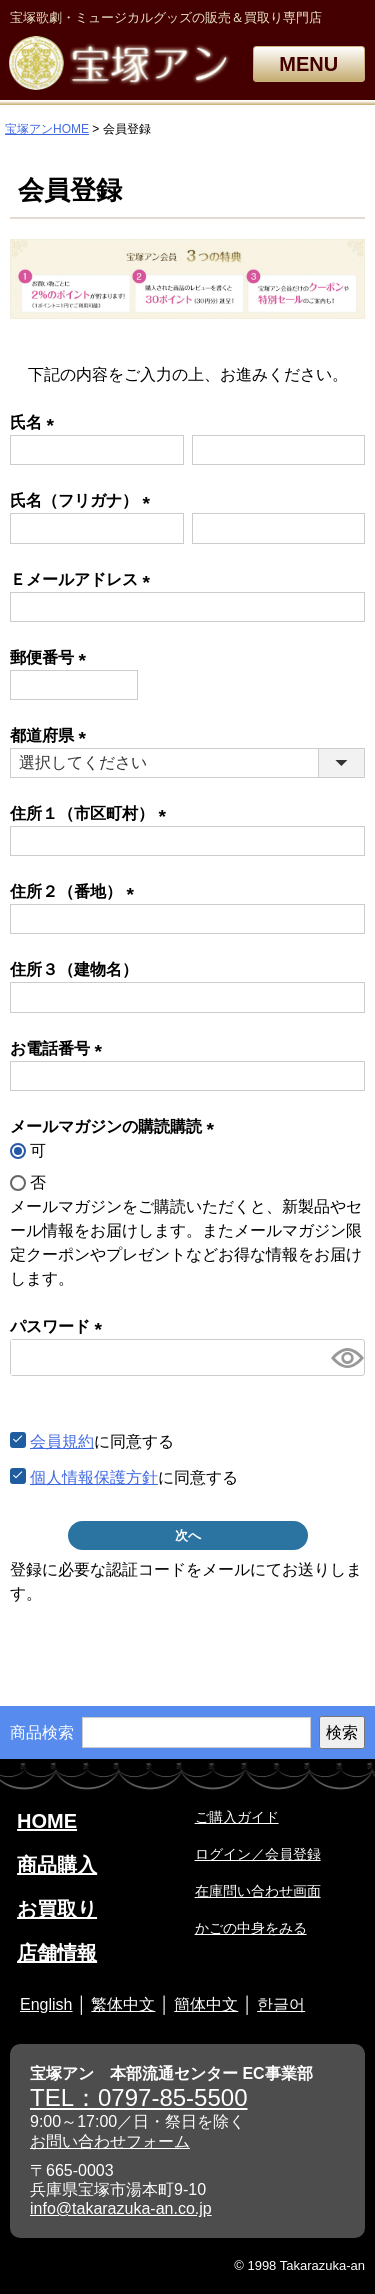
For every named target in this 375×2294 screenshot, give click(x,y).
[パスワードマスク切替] (345, 1357)
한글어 (281, 2004)
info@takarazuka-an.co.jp (121, 2208)
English (46, 2004)
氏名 (36, 422)
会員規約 (62, 1441)
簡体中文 (206, 2004)
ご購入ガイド (237, 1817)
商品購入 (57, 1865)
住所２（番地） (76, 891)
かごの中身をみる (251, 1928)
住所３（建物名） (74, 969)
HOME (47, 1821)
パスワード (60, 1326)
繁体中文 (123, 2004)
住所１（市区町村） (92, 813)
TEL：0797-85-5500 (138, 2097)
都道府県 (52, 735)
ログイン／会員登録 (258, 1854)
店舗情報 (57, 1953)
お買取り (57, 1909)
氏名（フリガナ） (84, 500)
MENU (308, 64)
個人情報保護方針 (94, 1477)
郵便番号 (52, 657)
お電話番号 (60, 1048)
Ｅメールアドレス (84, 579)
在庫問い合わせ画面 (258, 1891)
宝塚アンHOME (47, 129)
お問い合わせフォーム (110, 2141)
